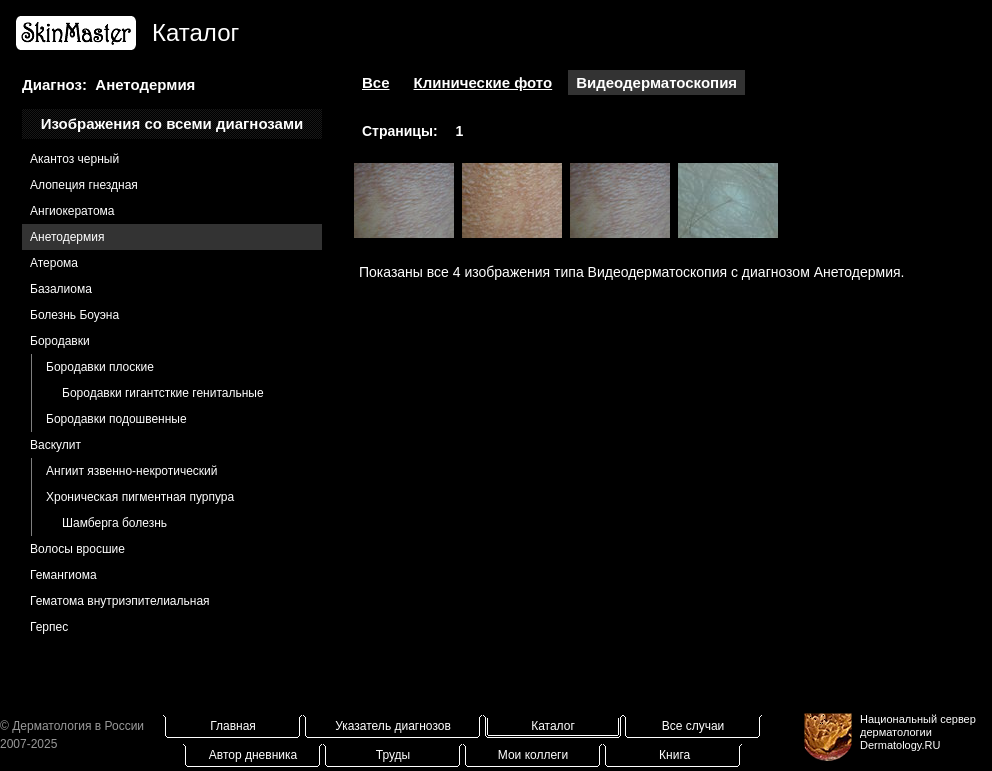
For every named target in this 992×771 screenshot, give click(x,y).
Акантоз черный (74, 159)
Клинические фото (483, 82)
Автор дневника (253, 755)
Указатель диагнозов (393, 726)
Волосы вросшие (77, 549)
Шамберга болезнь (114, 523)
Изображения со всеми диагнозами (172, 123)
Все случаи (693, 726)
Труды (393, 755)
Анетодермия (67, 237)
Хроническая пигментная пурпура (140, 497)
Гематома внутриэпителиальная (120, 601)
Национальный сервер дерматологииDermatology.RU (918, 732)
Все (376, 82)
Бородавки (60, 341)
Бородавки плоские (100, 367)
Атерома (54, 263)
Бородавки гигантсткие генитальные (163, 393)
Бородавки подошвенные (116, 419)
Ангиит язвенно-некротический (132, 471)
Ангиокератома (72, 211)
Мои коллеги (533, 755)
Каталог (553, 726)
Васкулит (55, 445)
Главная (233, 726)
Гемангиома (63, 575)
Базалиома (61, 289)
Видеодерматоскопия (656, 82)
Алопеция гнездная (84, 185)
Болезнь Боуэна (74, 315)
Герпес (49, 627)
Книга (674, 755)
